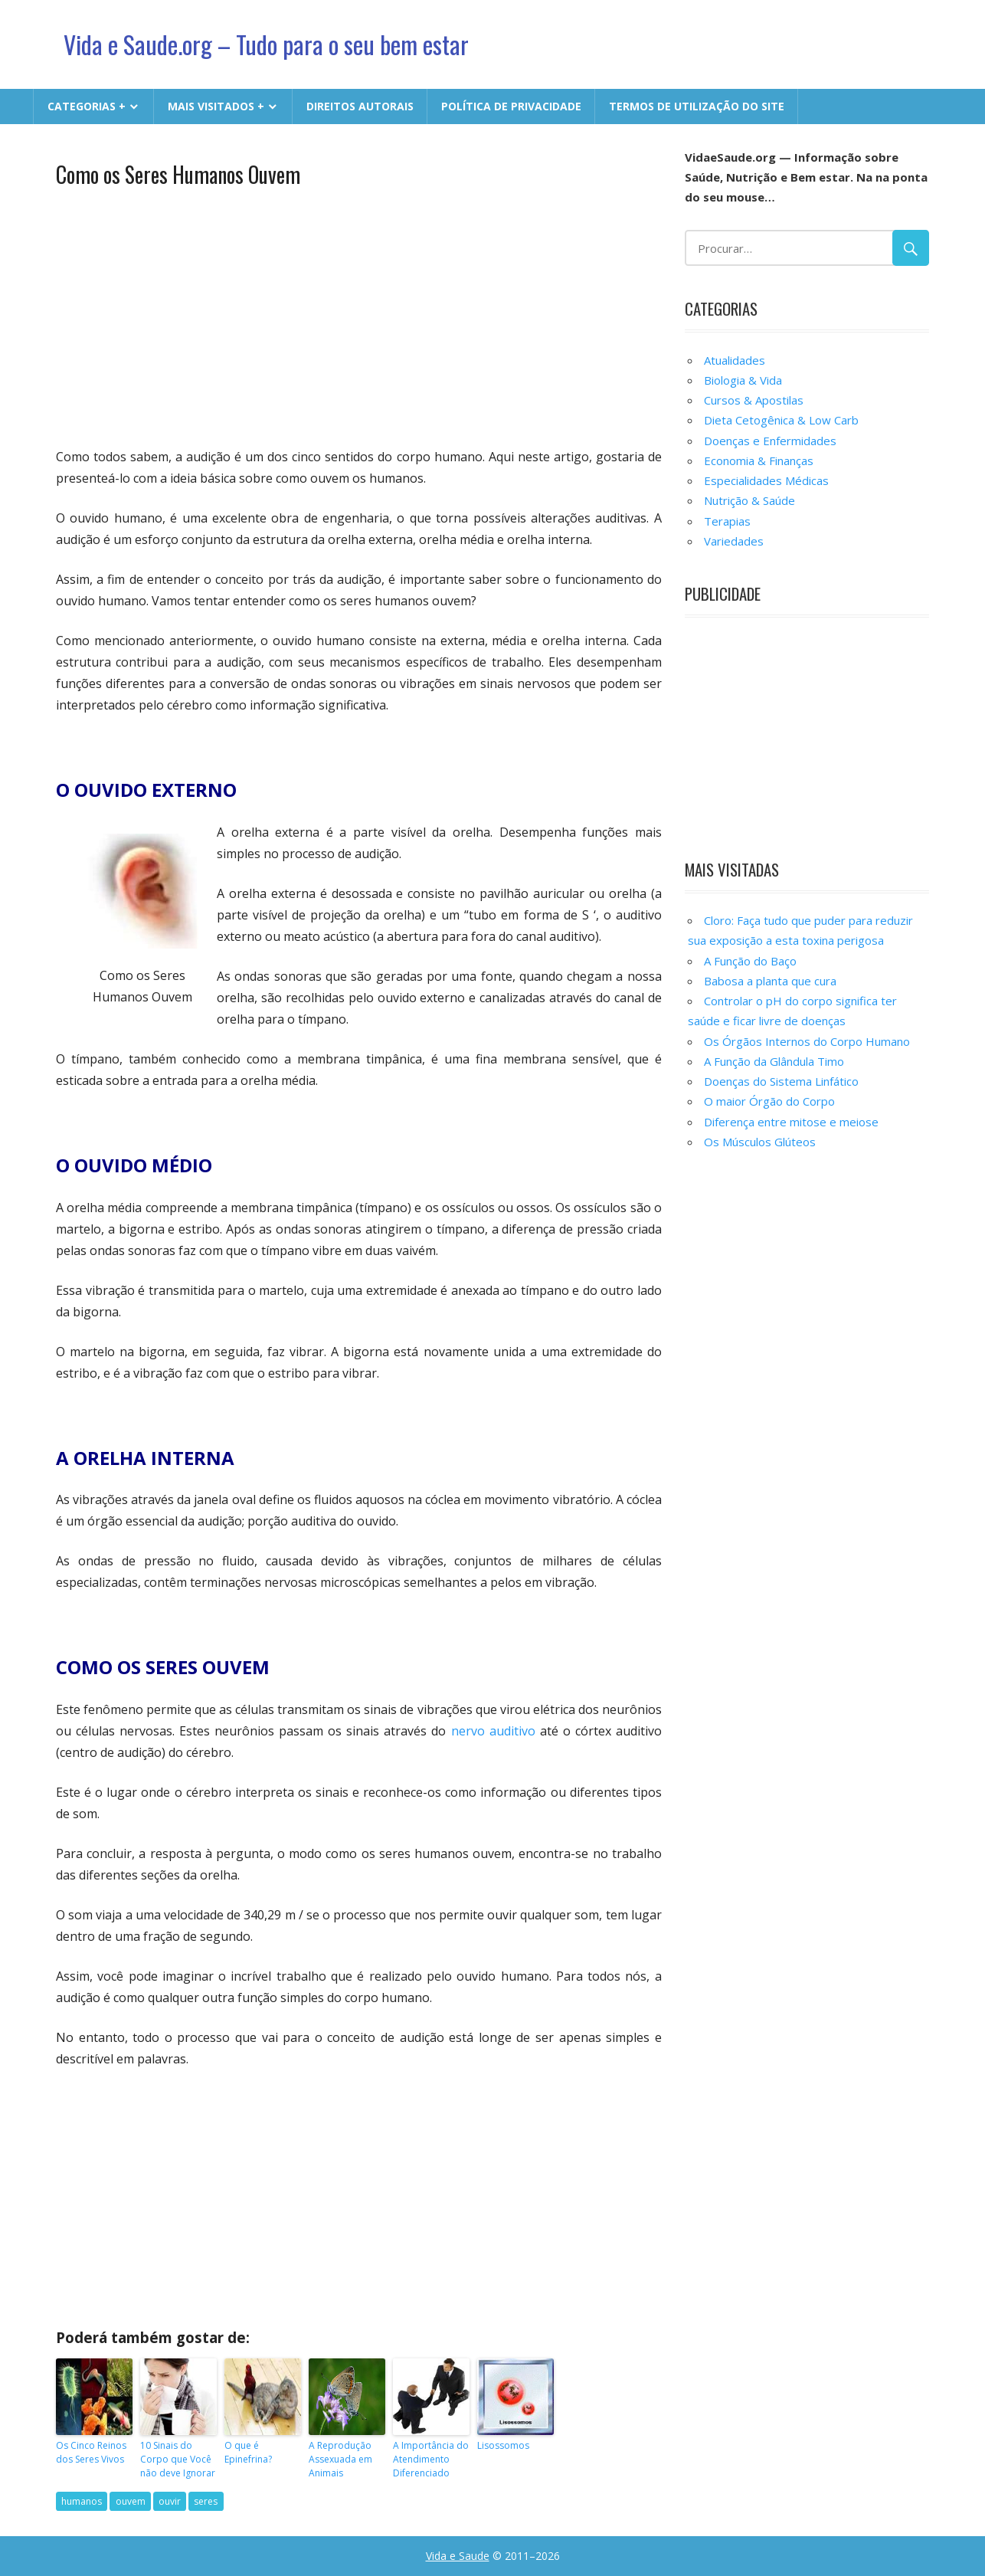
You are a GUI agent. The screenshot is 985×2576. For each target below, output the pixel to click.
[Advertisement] (359, 315)
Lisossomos (503, 2445)
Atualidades (734, 360)
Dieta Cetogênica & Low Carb (781, 420)
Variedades (734, 541)
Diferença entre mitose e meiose (791, 1121)
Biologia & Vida (743, 380)
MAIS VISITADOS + (216, 106)
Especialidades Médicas (766, 480)
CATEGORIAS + (86, 106)
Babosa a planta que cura (770, 980)
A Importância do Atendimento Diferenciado (431, 2459)
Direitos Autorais (360, 106)
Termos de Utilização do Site (696, 106)
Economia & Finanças (758, 460)
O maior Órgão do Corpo (769, 1101)
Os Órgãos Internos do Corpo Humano (807, 1041)
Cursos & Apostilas (753, 400)
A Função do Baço (750, 960)
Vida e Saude (457, 2555)
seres (206, 2501)
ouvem (131, 2501)
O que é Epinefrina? (248, 2452)
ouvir (170, 2501)
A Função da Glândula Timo (774, 1061)
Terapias (727, 521)
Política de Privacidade (511, 106)
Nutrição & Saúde (749, 500)
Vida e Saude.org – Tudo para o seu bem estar (266, 44)
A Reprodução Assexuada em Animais (340, 2459)
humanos (81, 2501)
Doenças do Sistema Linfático (781, 1081)
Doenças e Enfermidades (770, 440)
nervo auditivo (493, 1730)
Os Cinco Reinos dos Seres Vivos (91, 2452)
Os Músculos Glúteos (760, 1141)
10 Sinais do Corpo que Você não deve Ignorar (177, 2459)
